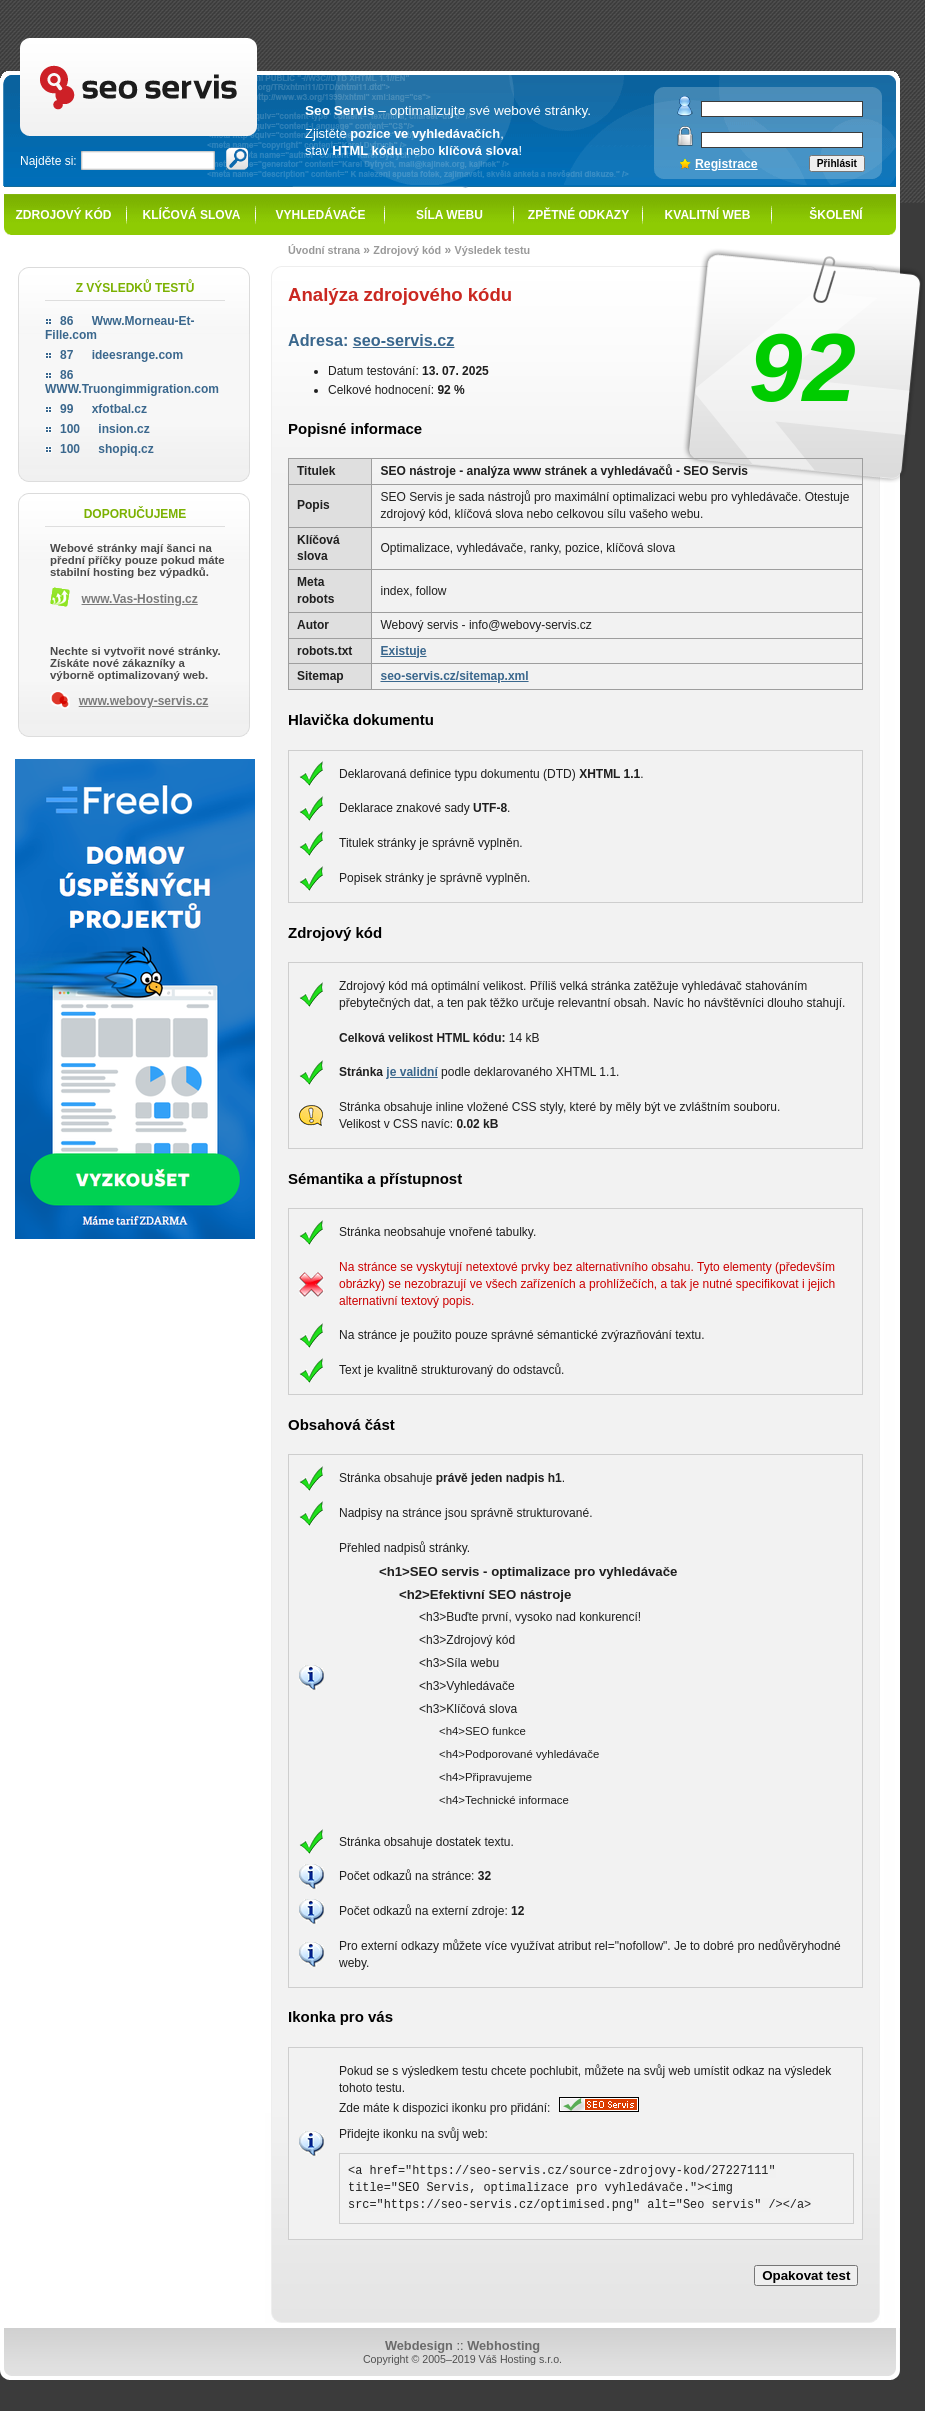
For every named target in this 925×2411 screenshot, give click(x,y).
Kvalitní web (708, 215)
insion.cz (105, 429)
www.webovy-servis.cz (144, 701)
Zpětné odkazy (578, 215)
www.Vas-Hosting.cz (140, 599)
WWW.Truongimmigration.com (132, 382)
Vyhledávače (321, 215)
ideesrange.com (121, 355)
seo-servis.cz (404, 340)
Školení (835, 215)
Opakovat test (806, 2275)
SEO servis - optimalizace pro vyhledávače (180, 40)
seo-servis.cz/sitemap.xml (454, 676)
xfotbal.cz (103, 409)
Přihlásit (837, 163)
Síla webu (449, 215)
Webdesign (419, 2345)
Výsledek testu (492, 250)
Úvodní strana (324, 250)
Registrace (726, 164)
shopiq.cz (107, 449)
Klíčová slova (192, 215)
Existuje (403, 651)
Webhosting (503, 2345)
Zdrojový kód (63, 215)
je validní (411, 1072)
